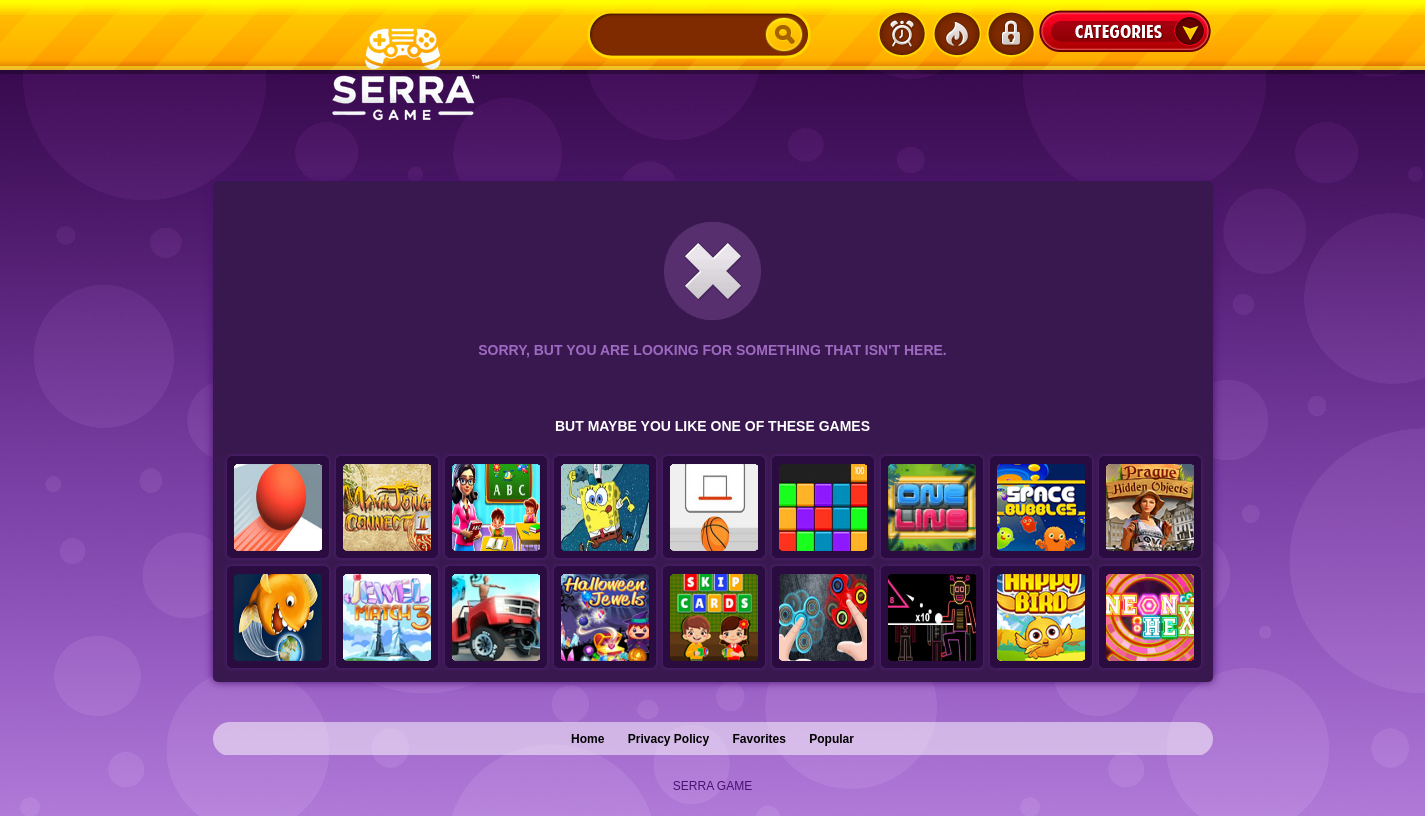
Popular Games (956, 34)
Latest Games (902, 34)
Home (587, 739)
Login (1010, 34)
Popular (831, 739)
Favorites (759, 739)
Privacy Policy (668, 739)
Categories (1125, 31)
